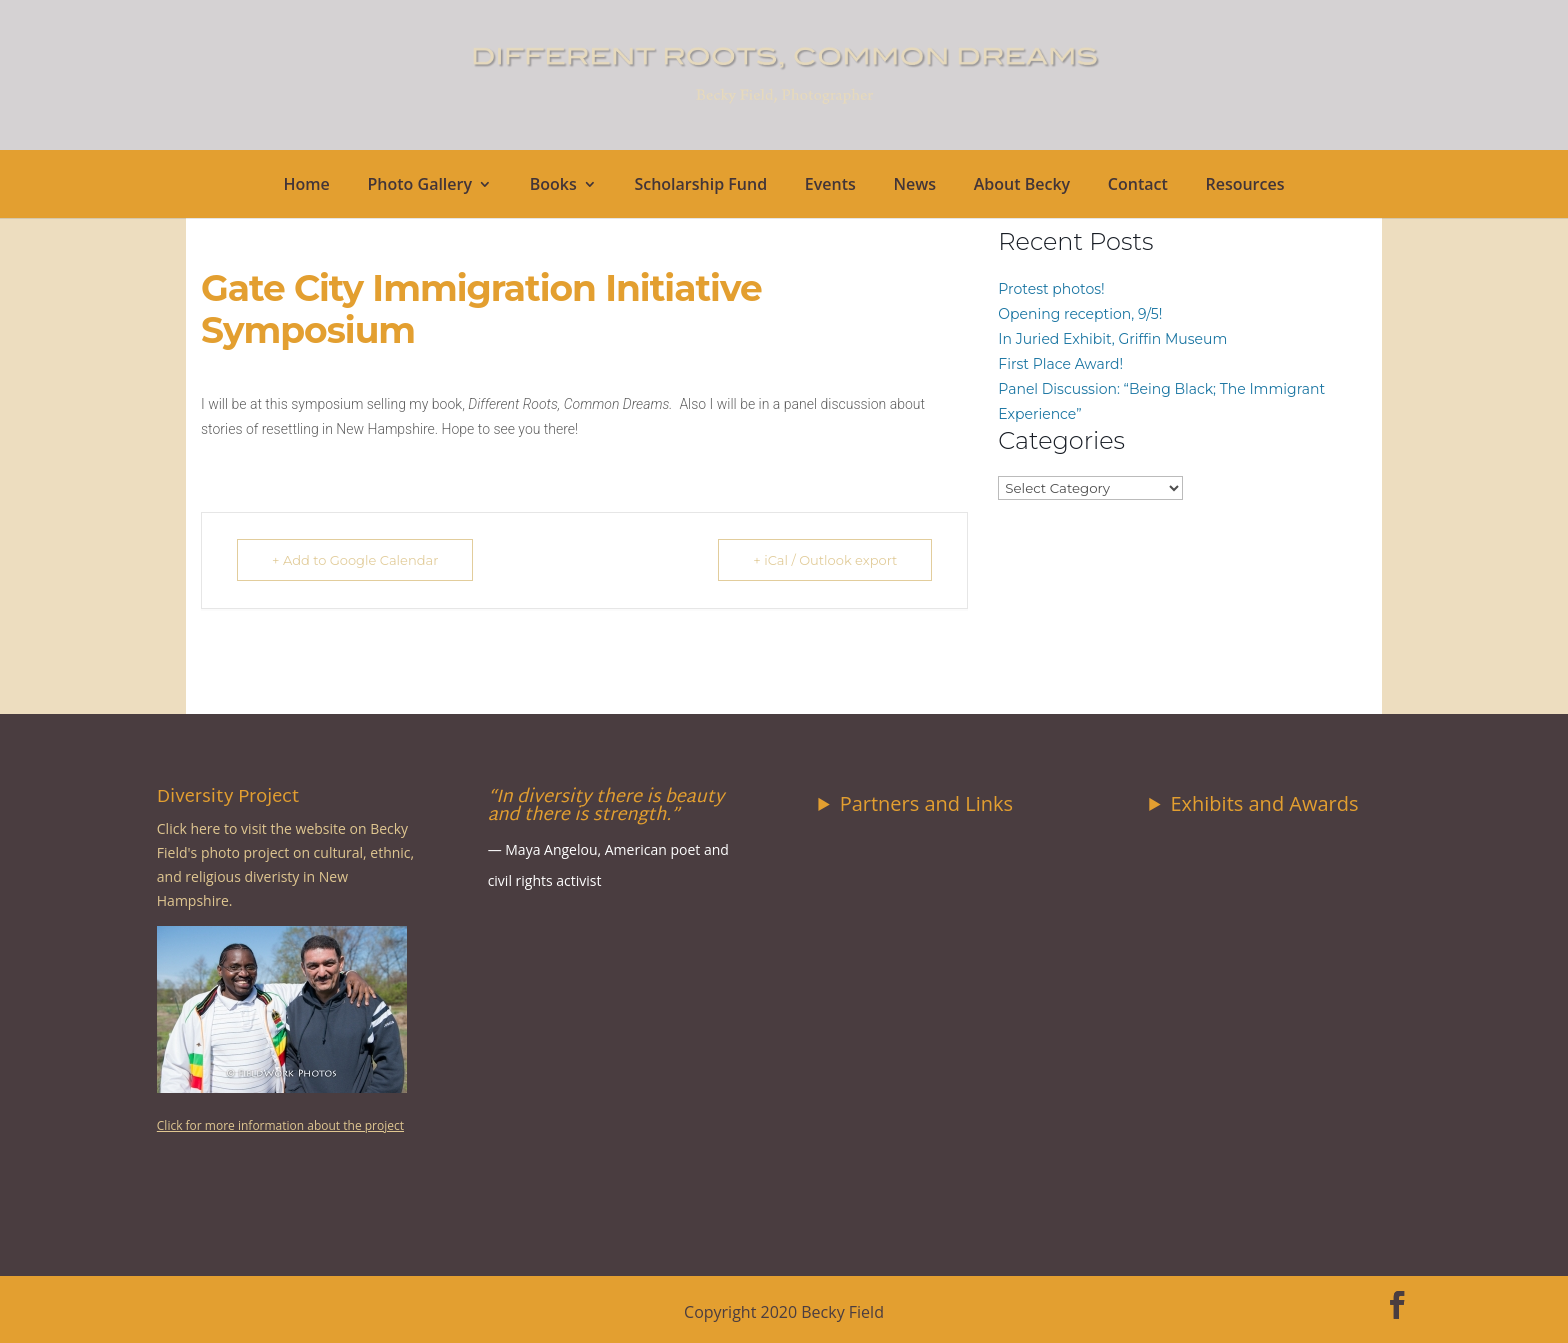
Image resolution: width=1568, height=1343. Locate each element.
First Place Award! (1060, 364)
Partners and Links (926, 803)
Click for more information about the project (280, 1125)
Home (307, 186)
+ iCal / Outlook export (825, 560)
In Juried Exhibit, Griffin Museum (1112, 339)
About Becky (1022, 186)
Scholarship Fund (700, 186)
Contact (1138, 186)
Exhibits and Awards (1264, 803)
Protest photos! (1051, 289)
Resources (1244, 186)
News (914, 186)
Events (830, 186)
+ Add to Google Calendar (355, 560)
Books (553, 186)
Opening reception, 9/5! (1080, 314)
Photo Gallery (420, 186)
